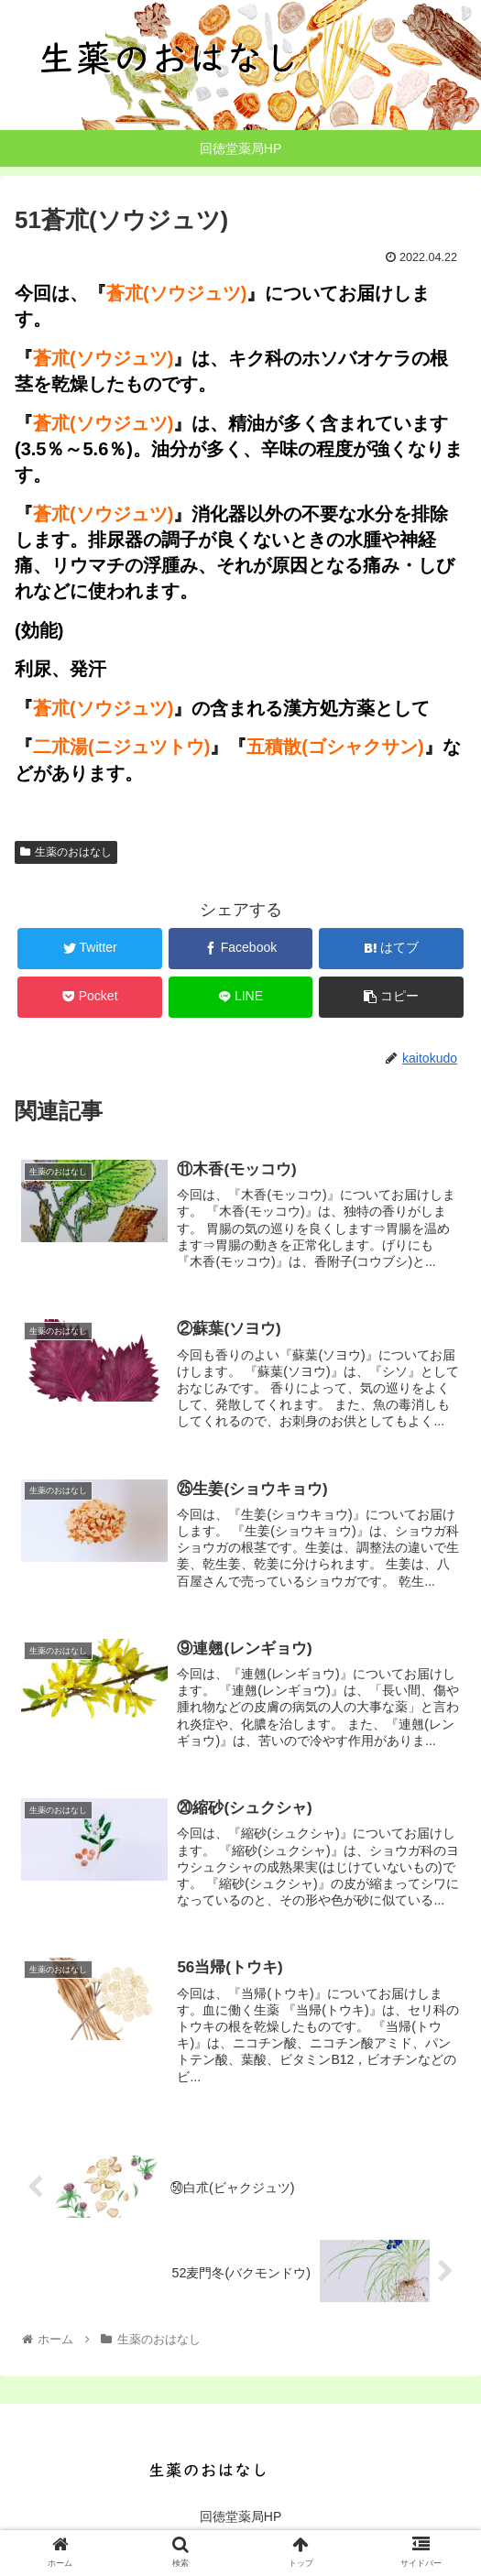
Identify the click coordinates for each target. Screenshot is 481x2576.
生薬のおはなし (66, 852)
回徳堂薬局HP (240, 2516)
